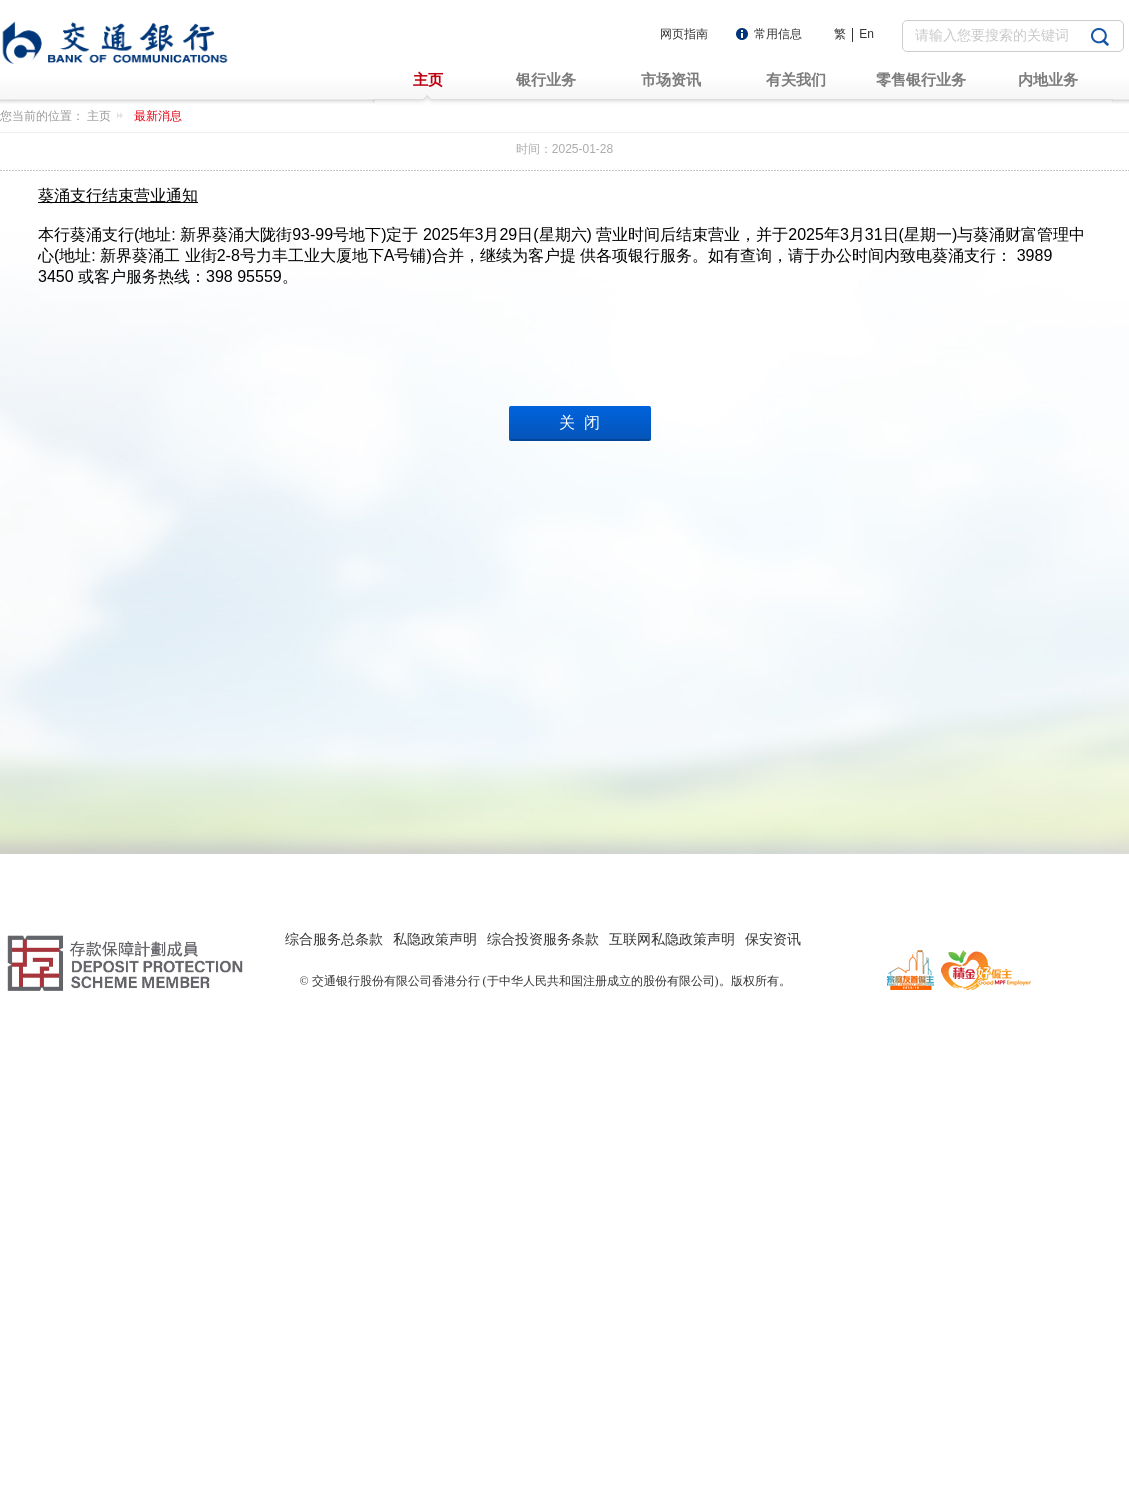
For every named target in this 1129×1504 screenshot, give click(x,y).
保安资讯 (773, 939)
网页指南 (684, 34)
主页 (108, 116)
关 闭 (579, 422)
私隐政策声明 (435, 939)
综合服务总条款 (334, 939)
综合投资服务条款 (543, 939)
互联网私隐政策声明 (672, 939)
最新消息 (158, 116)
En (866, 34)
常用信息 (778, 34)
